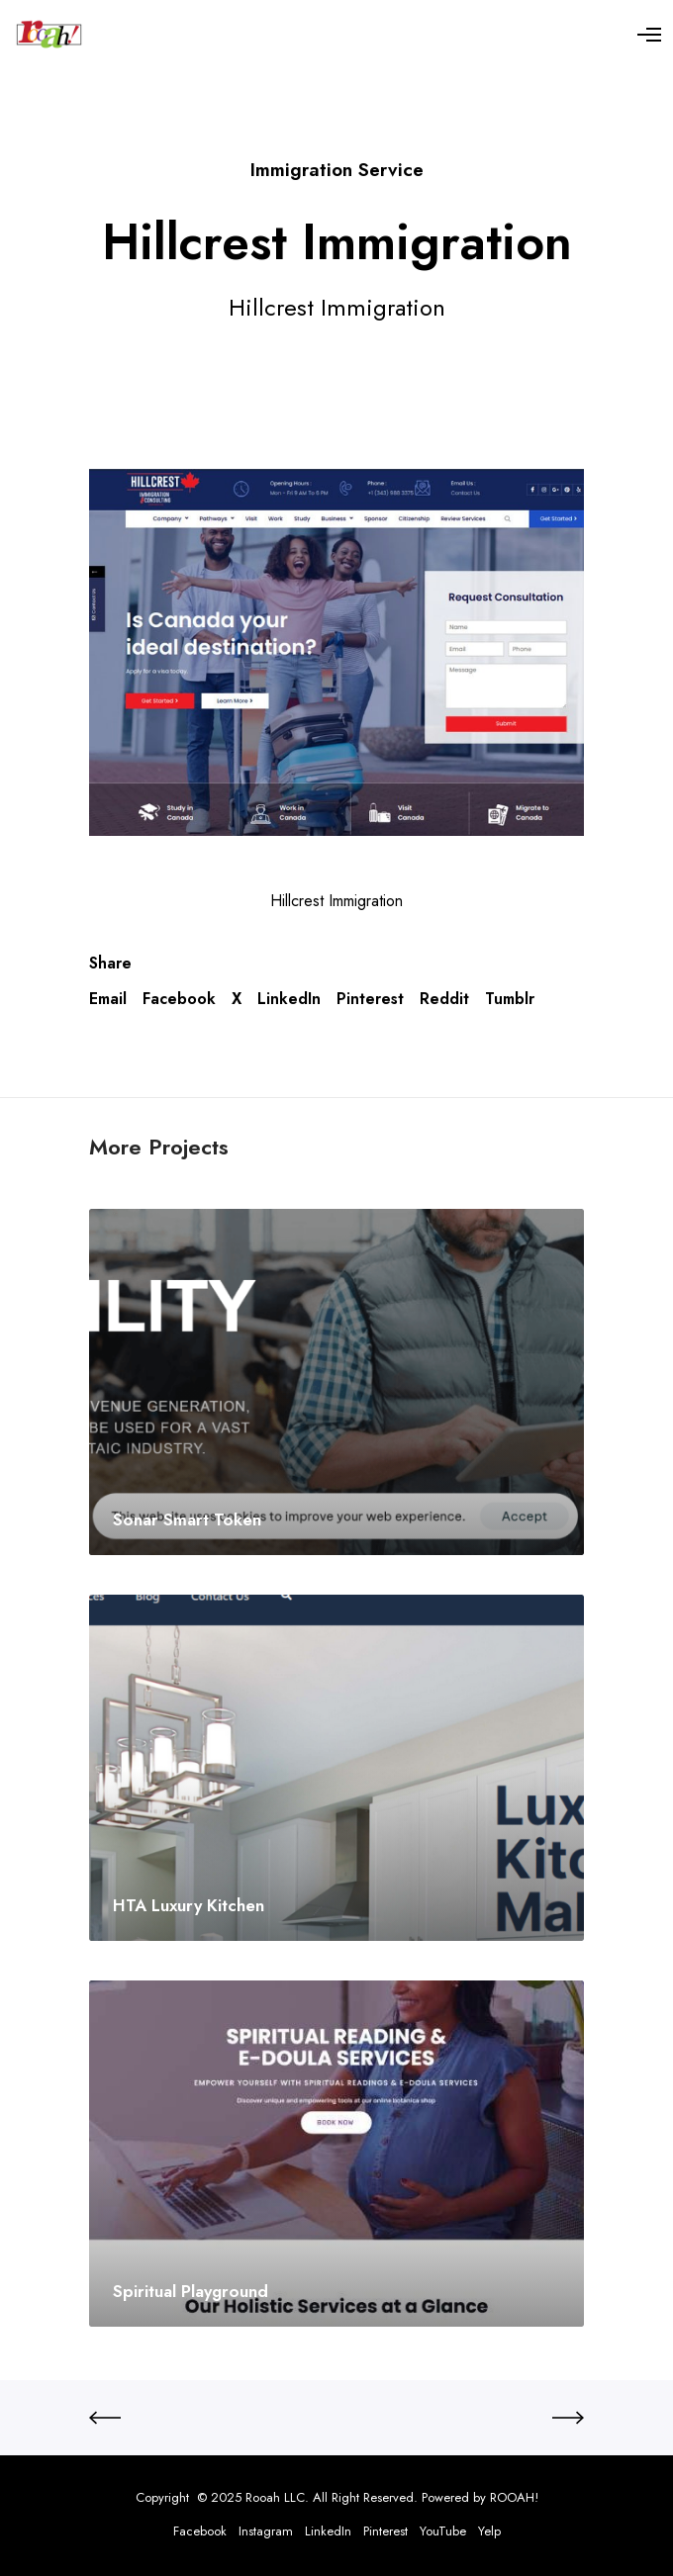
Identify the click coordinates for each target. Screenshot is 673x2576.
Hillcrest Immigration (336, 900)
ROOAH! (514, 2497)
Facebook (179, 999)
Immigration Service (337, 169)
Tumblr (509, 999)
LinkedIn (289, 999)
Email (108, 999)
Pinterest (370, 999)
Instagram (266, 2531)
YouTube (443, 2531)
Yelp (489, 2531)
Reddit (444, 999)
